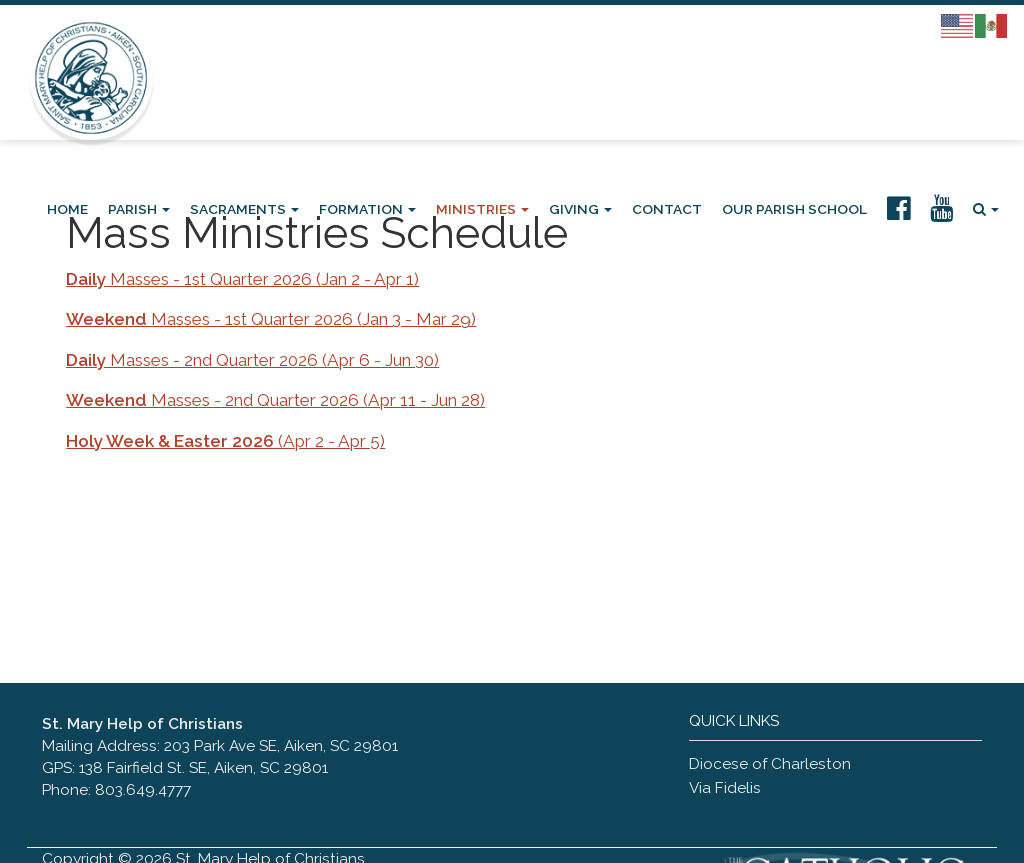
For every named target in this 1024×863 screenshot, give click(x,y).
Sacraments (244, 209)
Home (67, 209)
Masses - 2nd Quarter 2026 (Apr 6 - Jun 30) (252, 360)
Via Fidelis (725, 788)
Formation (367, 209)
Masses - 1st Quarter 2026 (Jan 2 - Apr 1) (242, 279)
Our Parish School (794, 209)
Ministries (482, 209)
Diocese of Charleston (770, 764)
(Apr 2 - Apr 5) (225, 441)
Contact (667, 209)
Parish (139, 209)
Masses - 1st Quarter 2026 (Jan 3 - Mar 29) (271, 319)
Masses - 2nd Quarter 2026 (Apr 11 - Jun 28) (275, 400)
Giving (580, 209)
